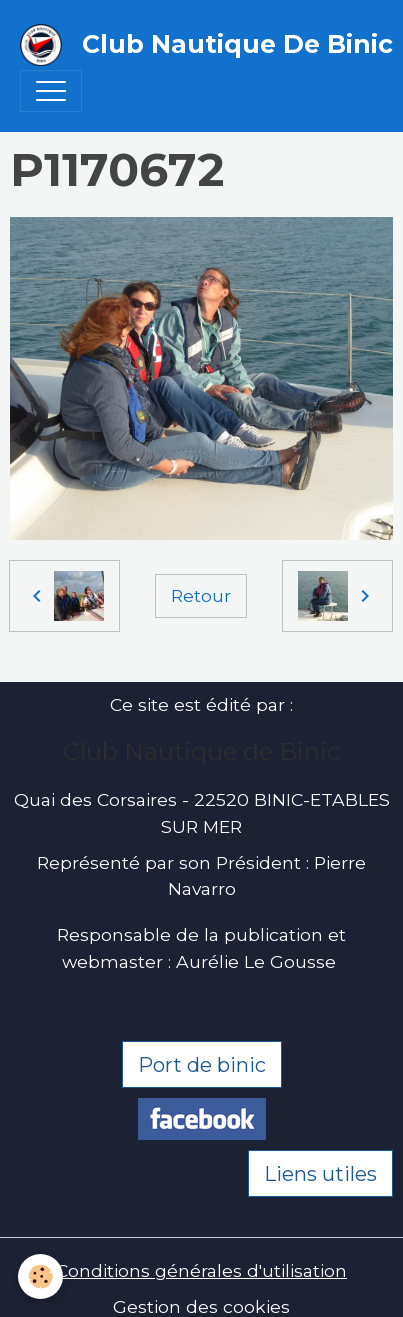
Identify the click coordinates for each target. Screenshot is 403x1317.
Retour (201, 595)
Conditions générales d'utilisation (201, 1270)
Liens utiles (320, 1174)
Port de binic (202, 1065)
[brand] (191, 45)
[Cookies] (40, 1276)
